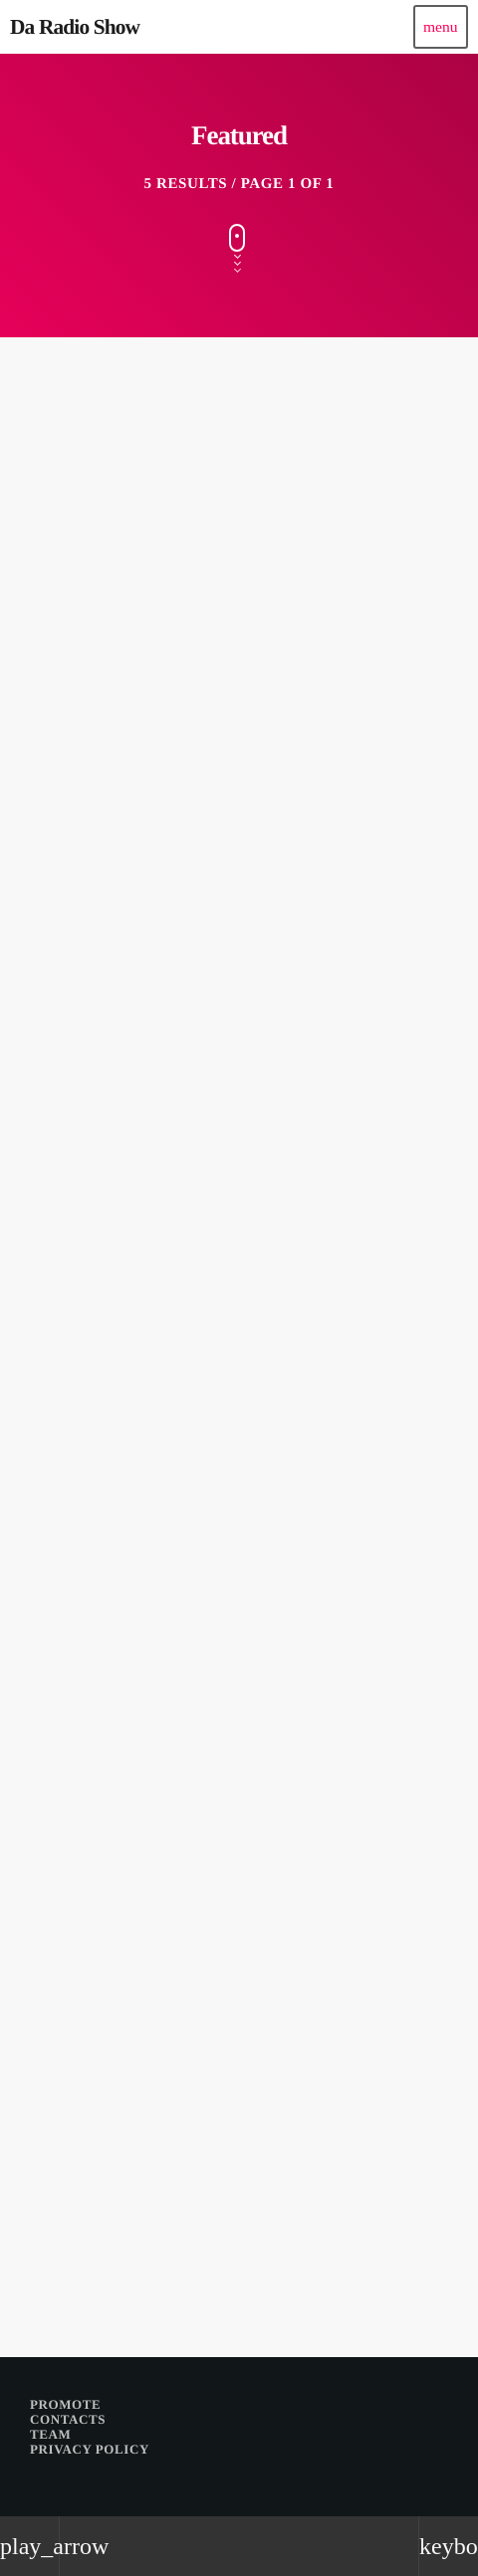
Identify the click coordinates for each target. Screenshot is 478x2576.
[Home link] (74, 27)
